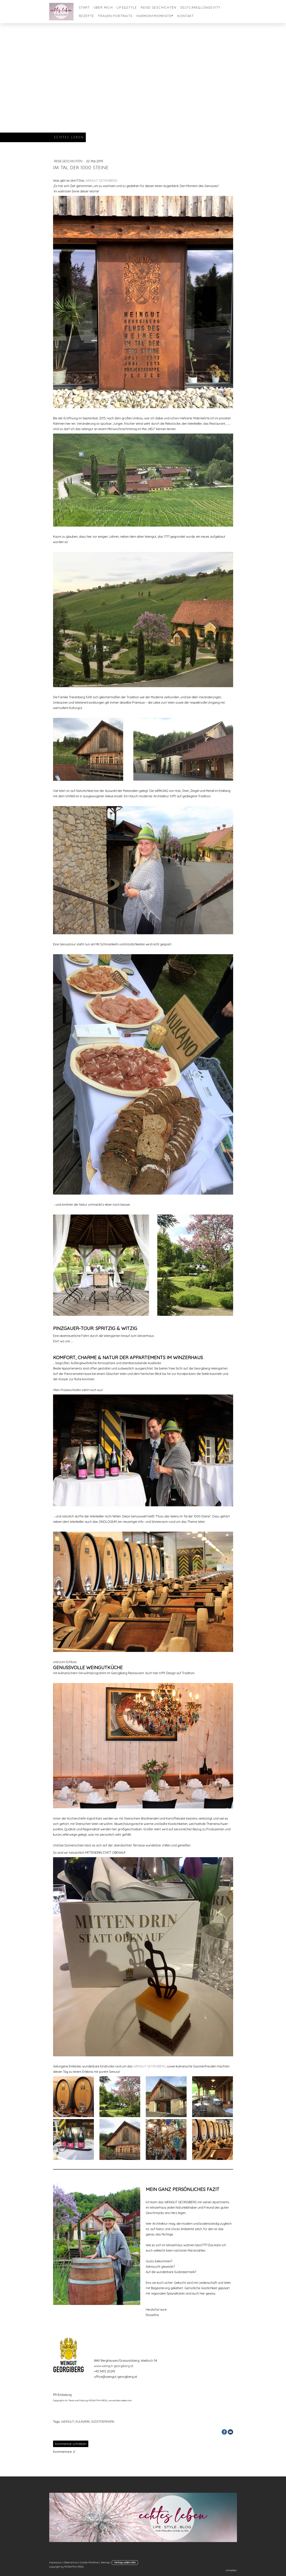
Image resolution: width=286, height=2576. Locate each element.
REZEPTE (86, 16)
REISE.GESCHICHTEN (158, 7)
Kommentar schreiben (70, 2444)
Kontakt (185, 16)
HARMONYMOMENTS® (155, 16)
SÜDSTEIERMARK (102, 2421)
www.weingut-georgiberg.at (113, 2366)
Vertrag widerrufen (125, 2562)
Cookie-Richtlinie (89, 2562)
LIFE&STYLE (127, 7)
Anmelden (231, 2570)
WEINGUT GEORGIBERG (101, 180)
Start (84, 7)
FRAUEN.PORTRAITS (115, 16)
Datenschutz (71, 2562)
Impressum (55, 2562)
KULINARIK (82, 2421)
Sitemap (105, 2562)
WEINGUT (67, 2421)
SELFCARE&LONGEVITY (200, 7)
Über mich (103, 7)
